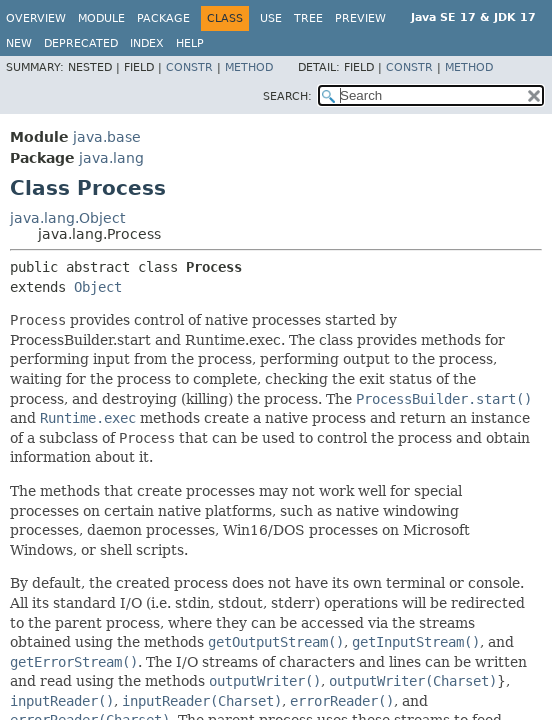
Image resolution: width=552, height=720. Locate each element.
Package (163, 18)
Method (249, 67)
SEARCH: (287, 96)
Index (147, 43)
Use (271, 18)
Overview (36, 18)
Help (190, 43)
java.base (107, 137)
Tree (308, 18)
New (19, 43)
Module (101, 18)
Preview (360, 18)
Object (98, 287)
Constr (189, 67)
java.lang (111, 158)
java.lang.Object (67, 218)
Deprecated (81, 43)
